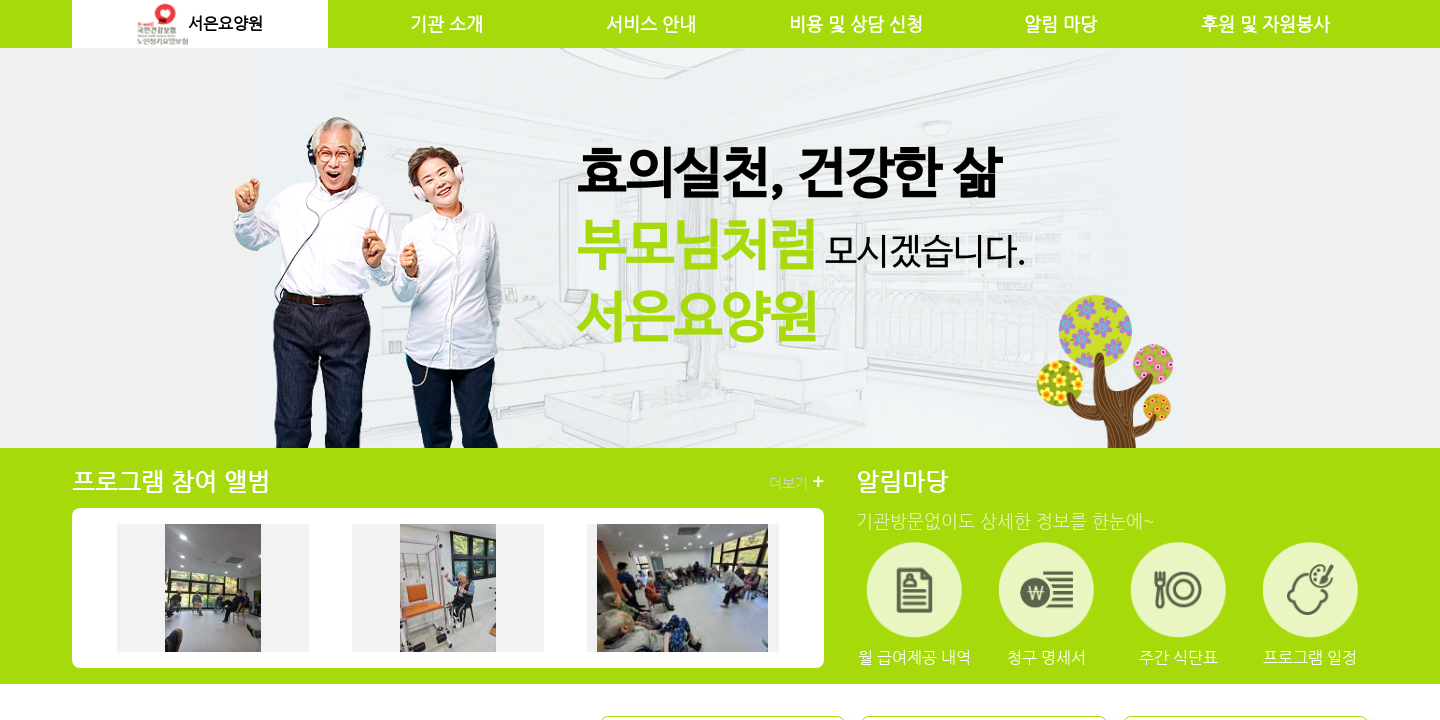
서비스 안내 (651, 24)
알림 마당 (1060, 24)
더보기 (796, 482)
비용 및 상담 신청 (856, 24)
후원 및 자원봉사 (1265, 24)
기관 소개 (446, 24)
